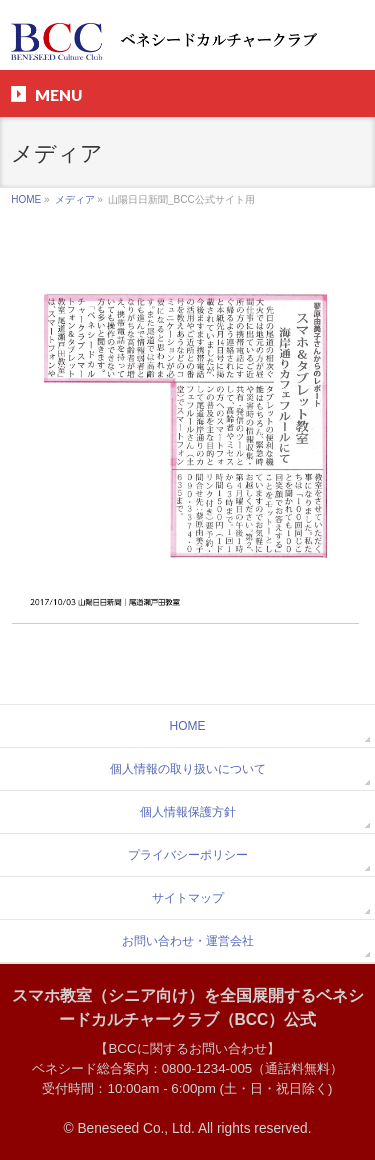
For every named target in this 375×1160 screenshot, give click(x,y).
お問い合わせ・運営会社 (188, 941)
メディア (75, 199)
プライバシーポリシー (188, 855)
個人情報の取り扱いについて (188, 769)
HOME (26, 199)
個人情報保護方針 (188, 812)
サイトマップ (188, 898)
